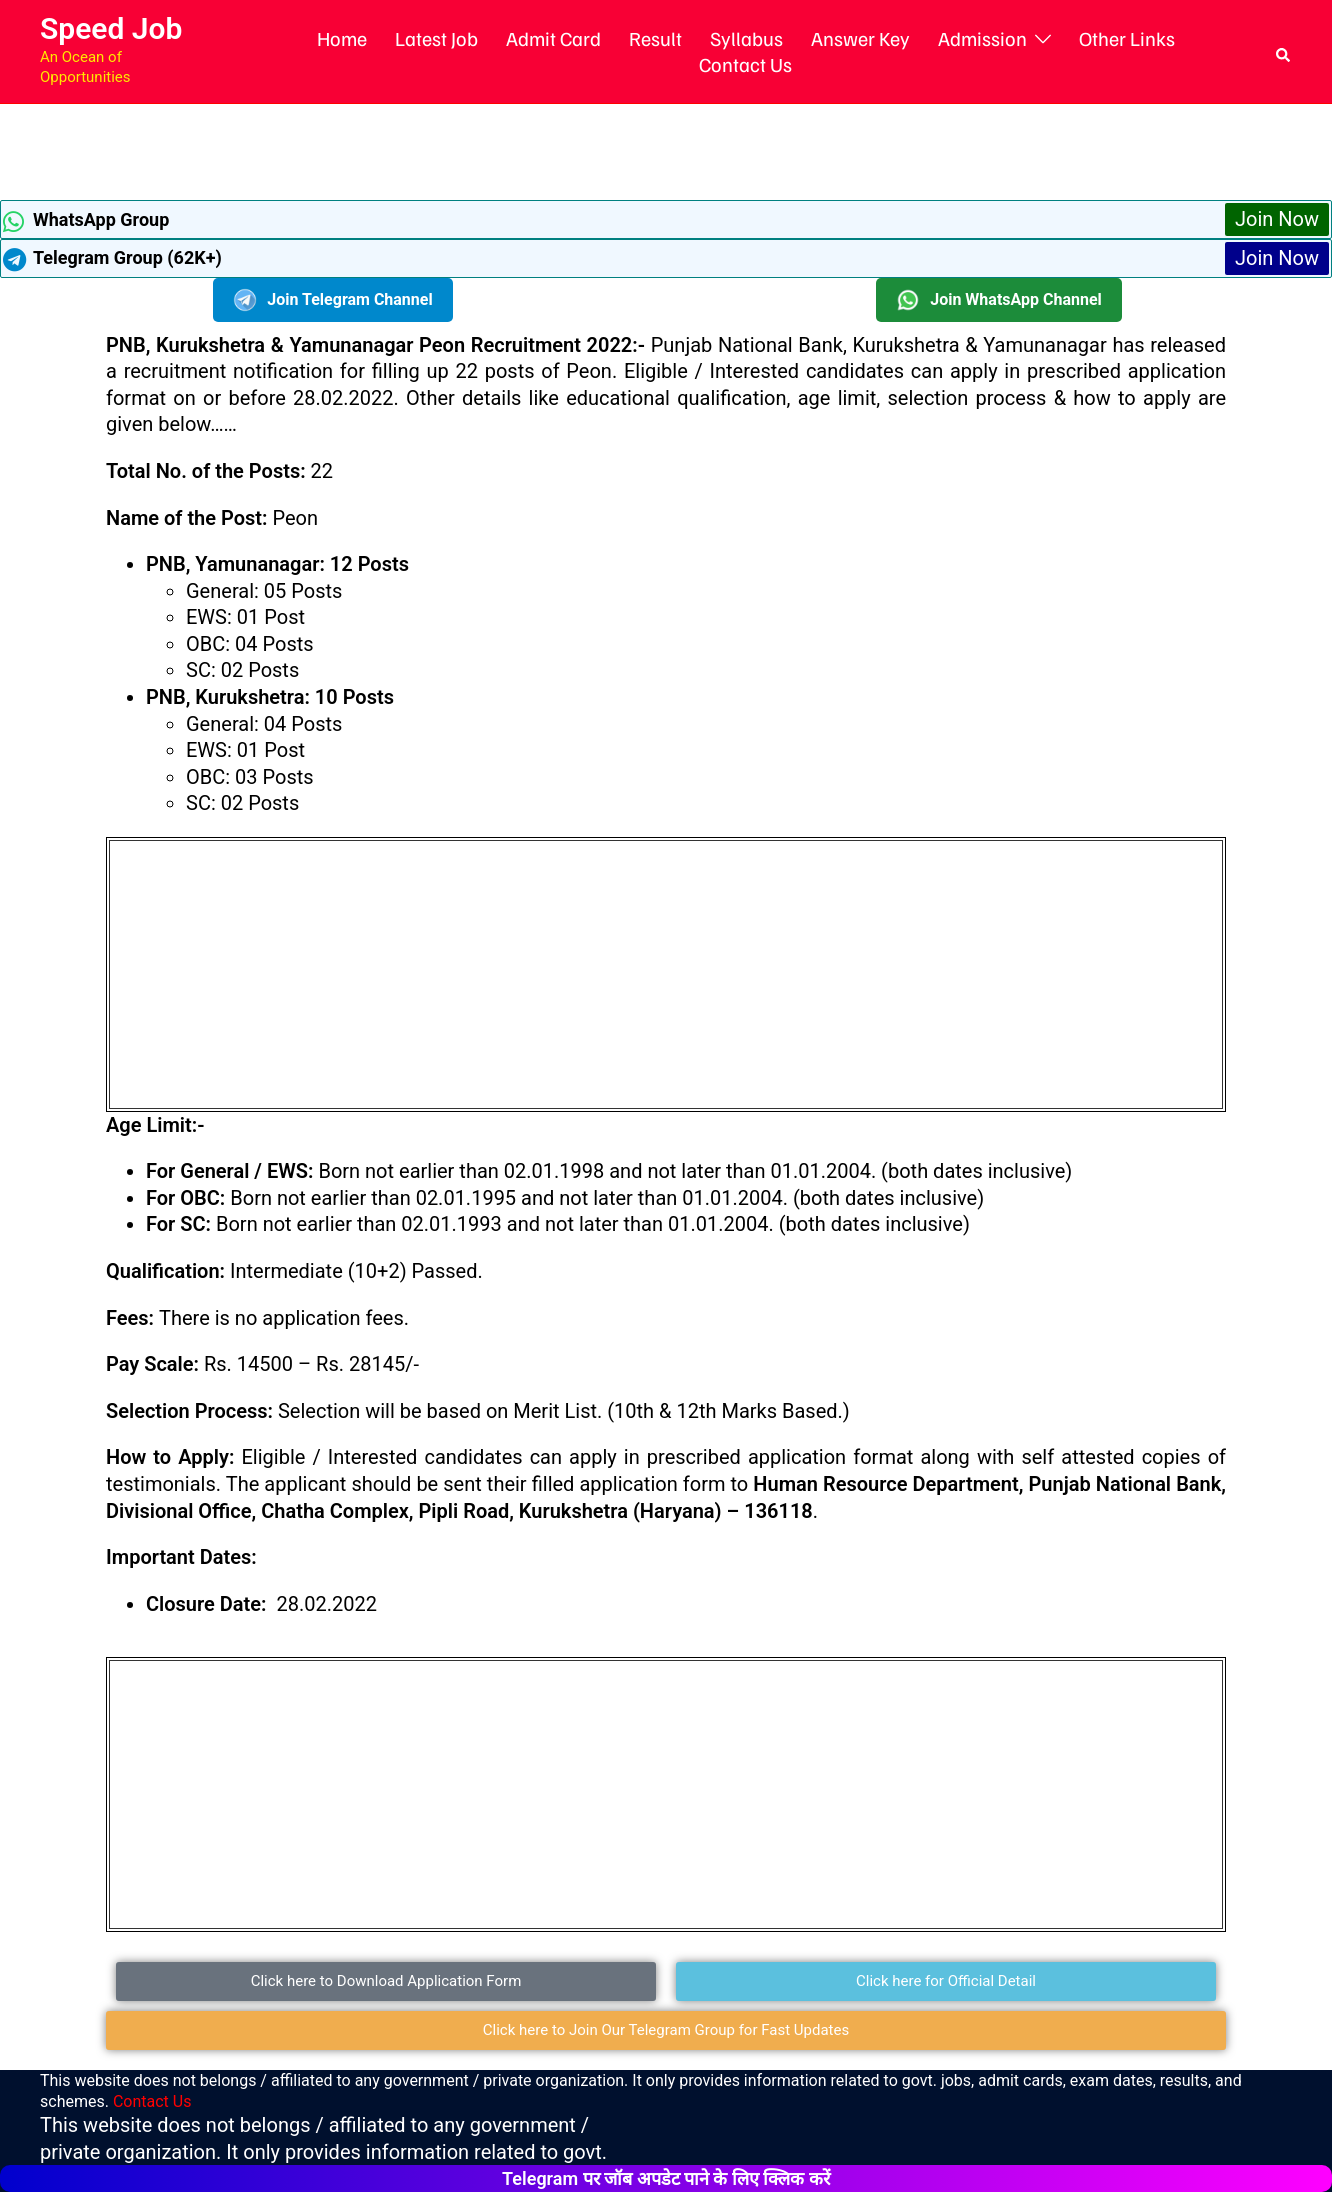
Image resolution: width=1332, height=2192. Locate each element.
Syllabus (746, 38)
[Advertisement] (666, 149)
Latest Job (436, 38)
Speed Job (111, 28)
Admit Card (553, 38)
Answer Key (860, 38)
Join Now (1277, 219)
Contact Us (745, 64)
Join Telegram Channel (332, 300)
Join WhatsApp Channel (999, 300)
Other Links (1127, 38)
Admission (982, 38)
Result (655, 38)
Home (342, 38)
